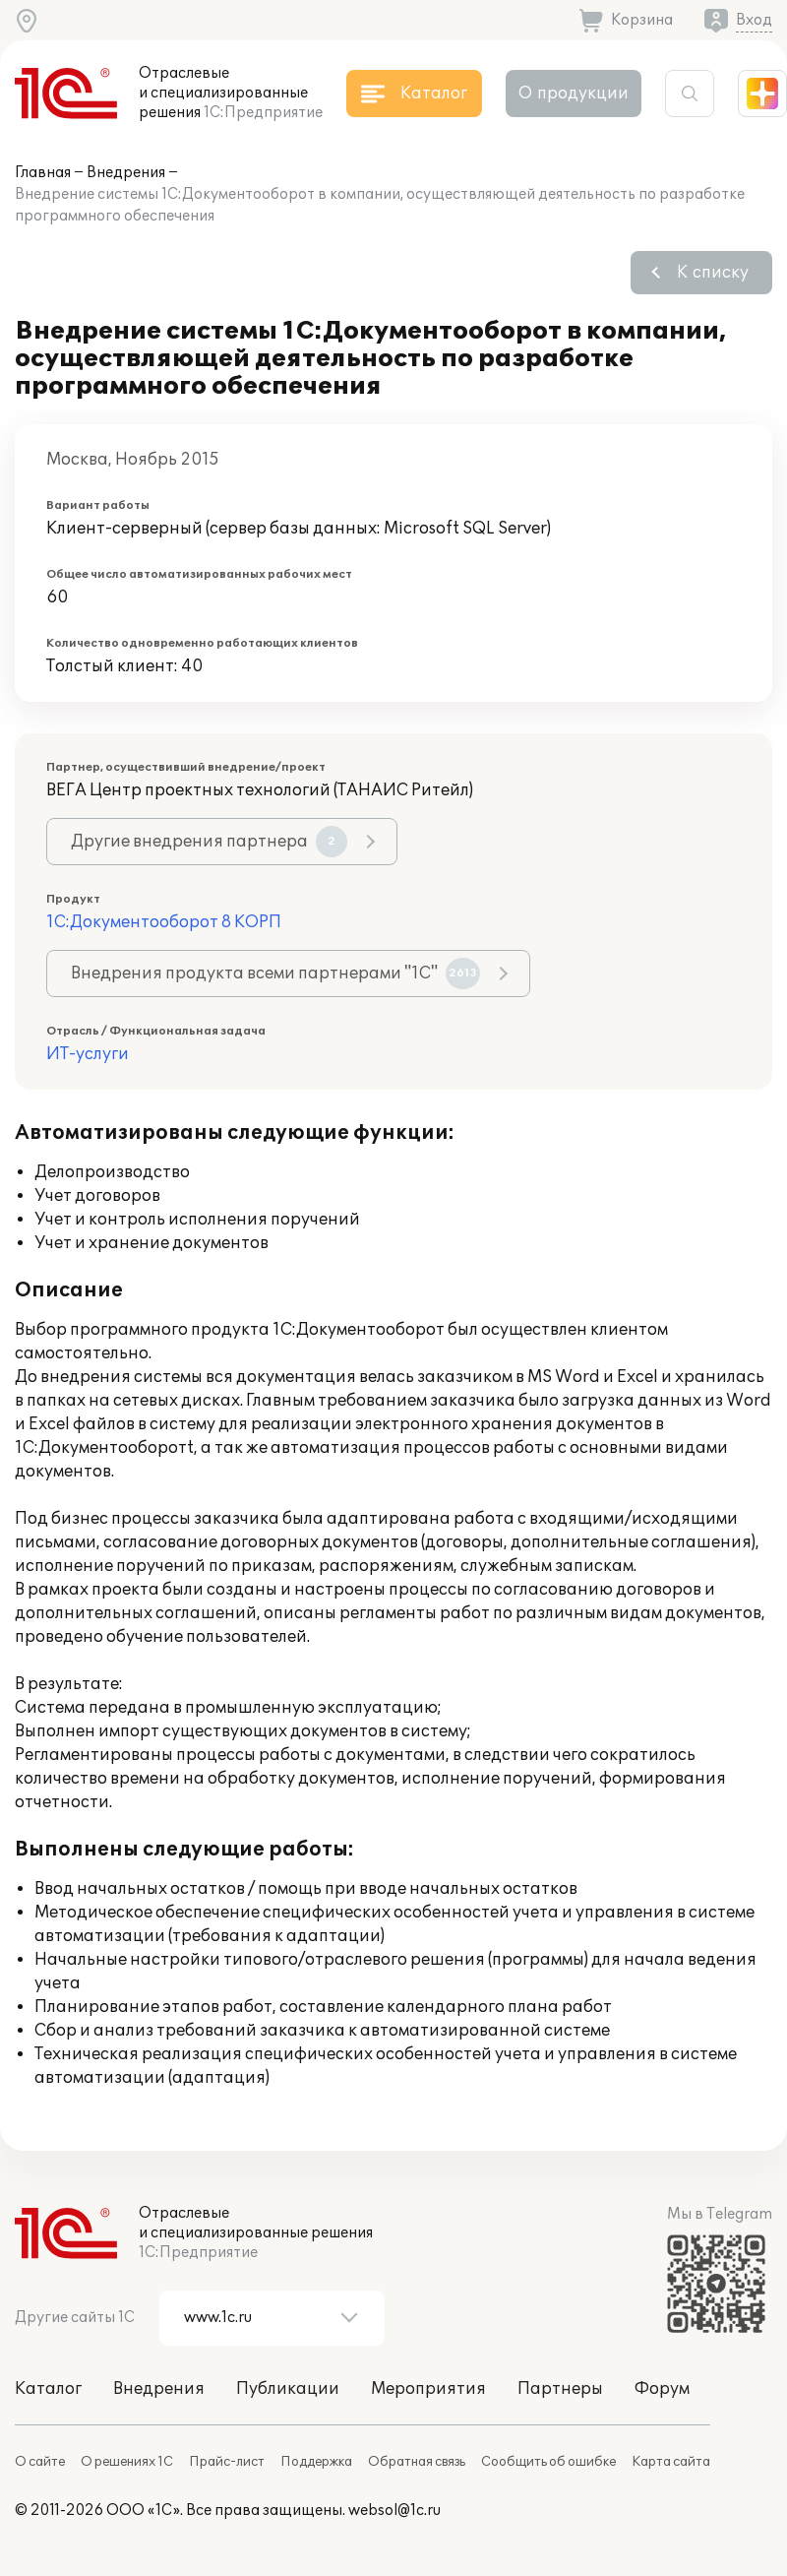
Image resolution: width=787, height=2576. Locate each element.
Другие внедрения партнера (209, 841)
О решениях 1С (127, 2462)
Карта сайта (671, 2462)
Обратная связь (416, 2462)
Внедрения (126, 172)
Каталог (48, 2389)
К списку (713, 273)
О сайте (40, 2462)
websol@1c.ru (394, 2510)
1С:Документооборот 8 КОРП (163, 922)
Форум (662, 2389)
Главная (43, 172)
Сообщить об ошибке (548, 2462)
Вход (754, 20)
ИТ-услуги (87, 1054)
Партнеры (560, 2389)
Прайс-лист (227, 2462)
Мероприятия (428, 2389)
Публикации (287, 2389)
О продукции (573, 93)
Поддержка (316, 2462)
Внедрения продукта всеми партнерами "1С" (275, 973)
